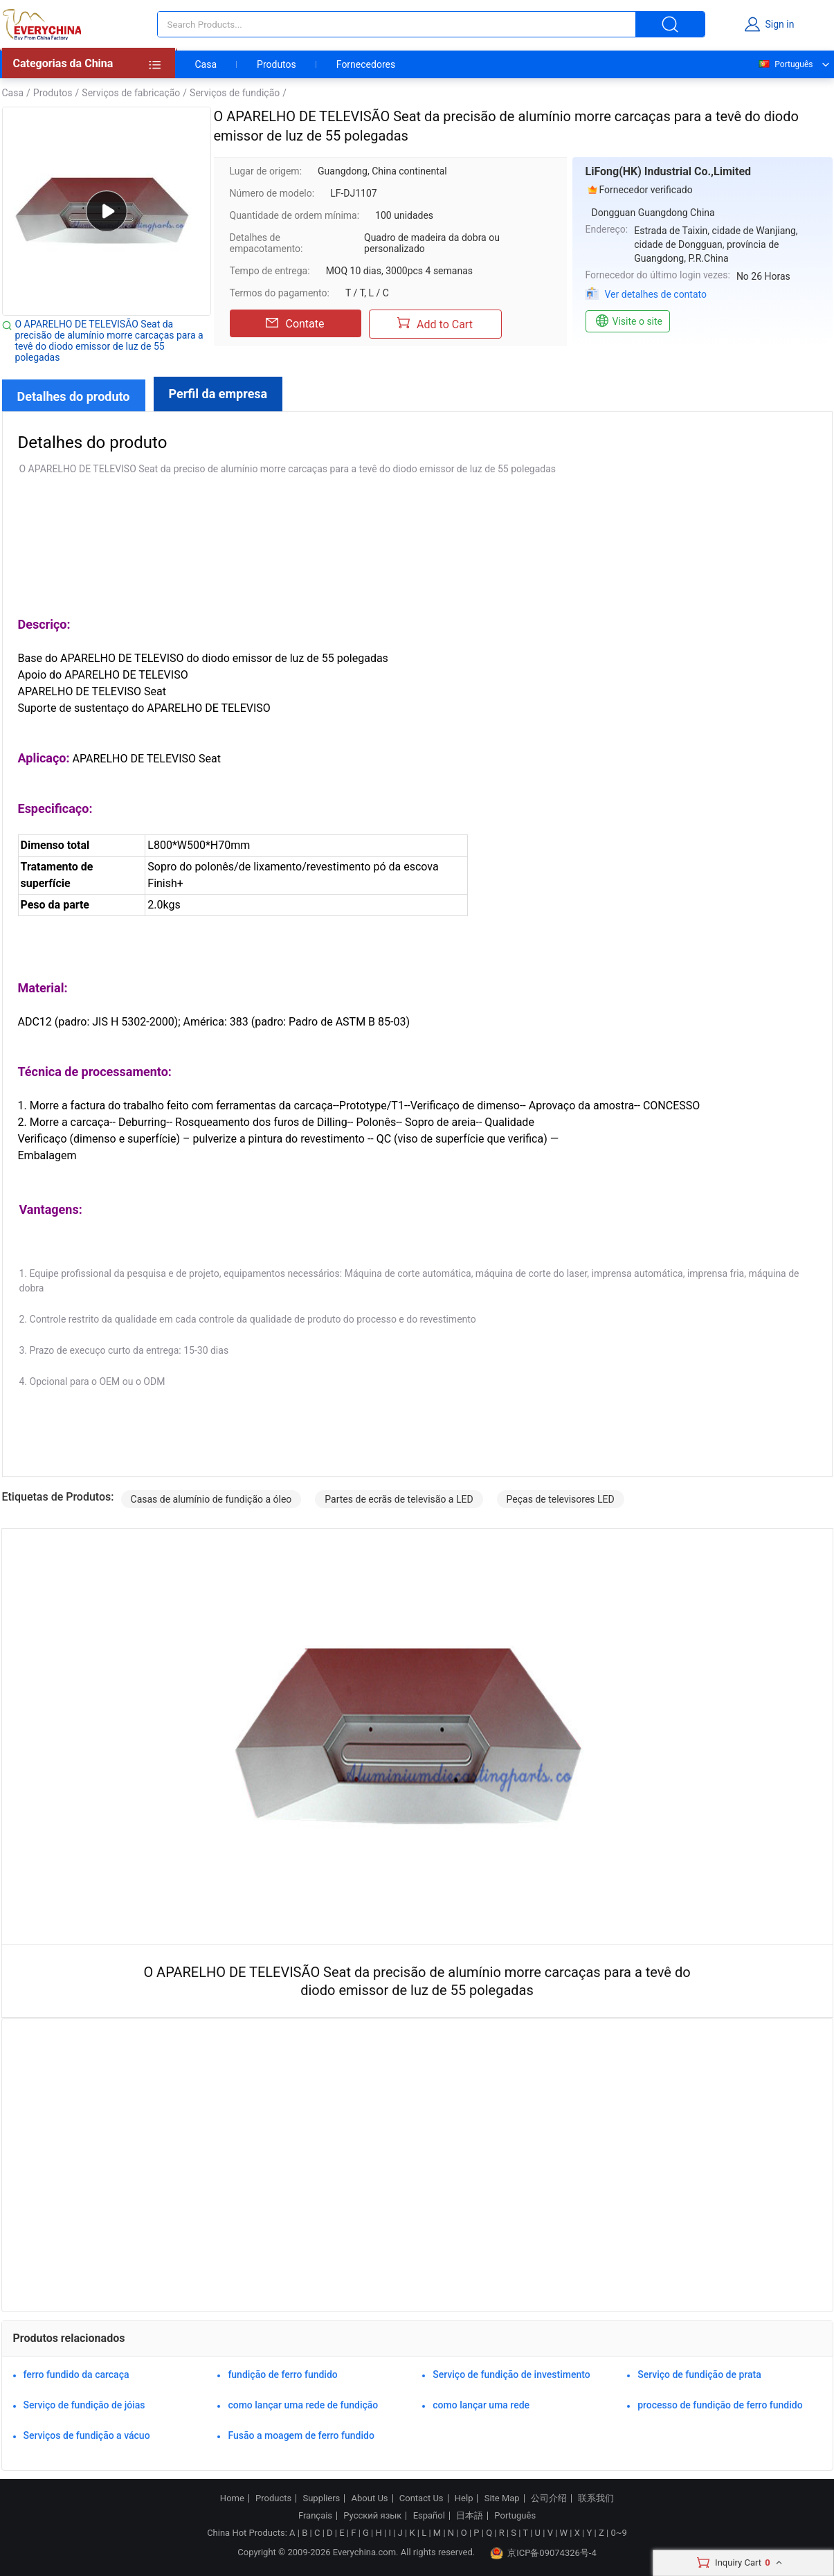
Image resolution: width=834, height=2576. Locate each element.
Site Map (502, 2498)
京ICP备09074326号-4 (543, 2553)
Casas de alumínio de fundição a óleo (211, 1499)
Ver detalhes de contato (656, 294)
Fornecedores (365, 64)
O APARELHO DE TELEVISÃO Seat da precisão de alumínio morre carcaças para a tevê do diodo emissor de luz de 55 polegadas (109, 341)
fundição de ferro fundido (282, 2374)
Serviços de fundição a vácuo (87, 2435)
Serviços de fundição (235, 92)
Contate (295, 323)
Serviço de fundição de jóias (84, 2404)
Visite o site (628, 321)
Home (232, 2498)
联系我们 (596, 2498)
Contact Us (421, 2498)
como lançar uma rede (481, 2404)
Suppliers (321, 2498)
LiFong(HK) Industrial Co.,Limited (669, 171)
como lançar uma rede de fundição (303, 2404)
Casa (206, 64)
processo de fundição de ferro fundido (719, 2404)
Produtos (276, 64)
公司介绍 (549, 2498)
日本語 (469, 2516)
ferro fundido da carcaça (76, 2374)
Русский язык (372, 2516)
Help (464, 2498)
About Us (370, 2498)
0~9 (618, 2533)
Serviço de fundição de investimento (511, 2374)
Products (273, 2498)
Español (429, 2516)
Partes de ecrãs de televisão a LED (399, 1499)
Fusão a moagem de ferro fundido (301, 2435)
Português (785, 64)
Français (315, 2516)
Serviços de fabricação (131, 92)
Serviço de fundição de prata (699, 2374)
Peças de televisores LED (561, 1499)
